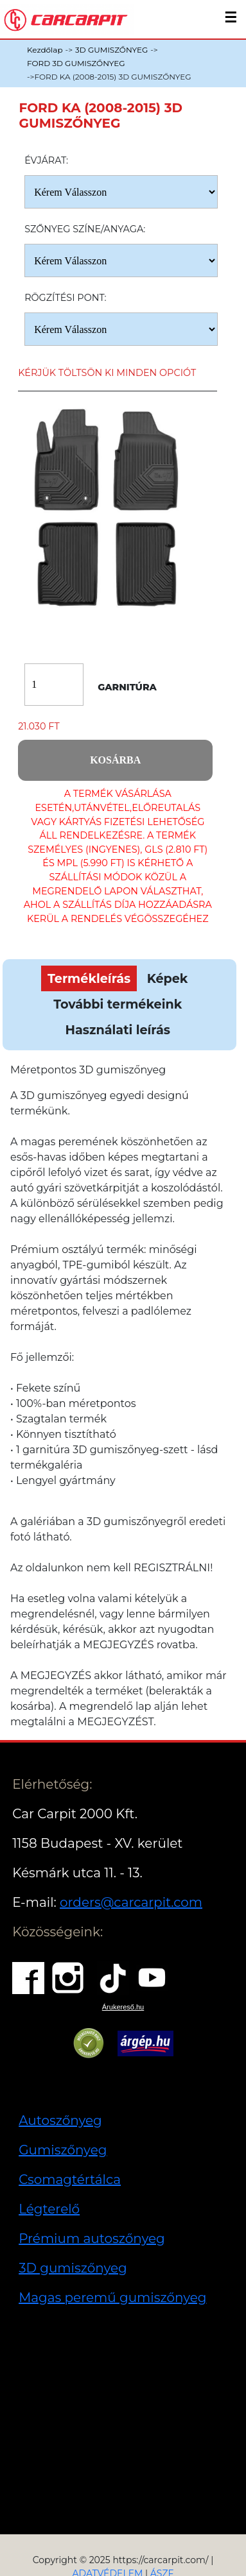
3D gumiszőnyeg (73, 2268)
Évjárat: (46, 160)
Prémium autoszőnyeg (92, 2238)
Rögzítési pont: (65, 297)
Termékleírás (89, 978)
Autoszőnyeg (60, 2120)
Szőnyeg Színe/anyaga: (84, 229)
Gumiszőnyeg (63, 2150)
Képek (167, 978)
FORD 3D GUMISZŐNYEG (76, 63)
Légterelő (49, 2209)
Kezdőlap (45, 50)
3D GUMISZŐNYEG (111, 50)
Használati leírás (118, 1029)
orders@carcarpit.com (131, 1902)
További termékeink (117, 1004)
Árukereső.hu (123, 2007)
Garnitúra (127, 687)
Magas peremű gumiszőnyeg (112, 2297)
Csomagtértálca (70, 2179)
